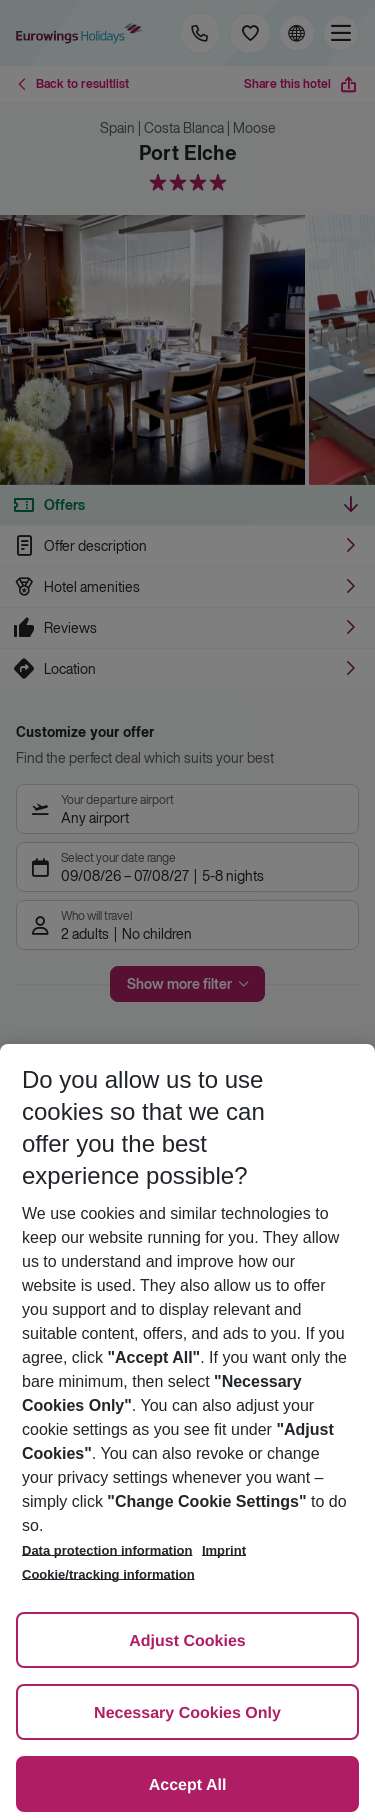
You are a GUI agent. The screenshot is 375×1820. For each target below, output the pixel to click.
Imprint (224, 1550)
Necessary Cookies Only (187, 1713)
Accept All (188, 1785)
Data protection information (107, 1550)
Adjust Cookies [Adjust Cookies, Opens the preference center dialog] (187, 1641)
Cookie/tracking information (108, 1574)
